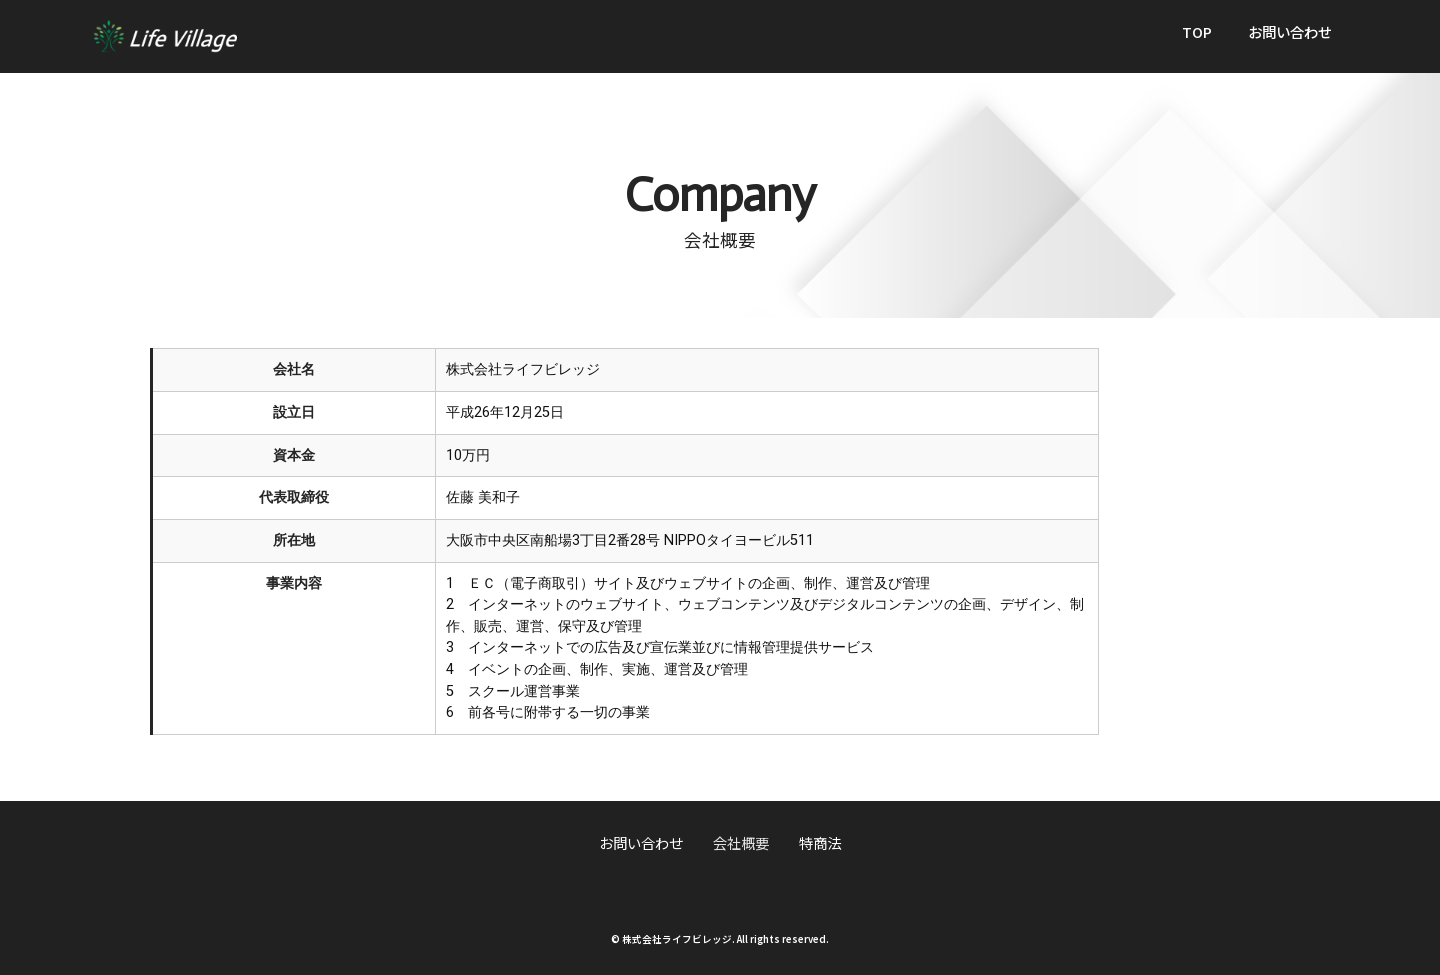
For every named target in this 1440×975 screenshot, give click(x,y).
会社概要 (741, 842)
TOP (1197, 31)
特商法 (820, 842)
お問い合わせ (1290, 31)
